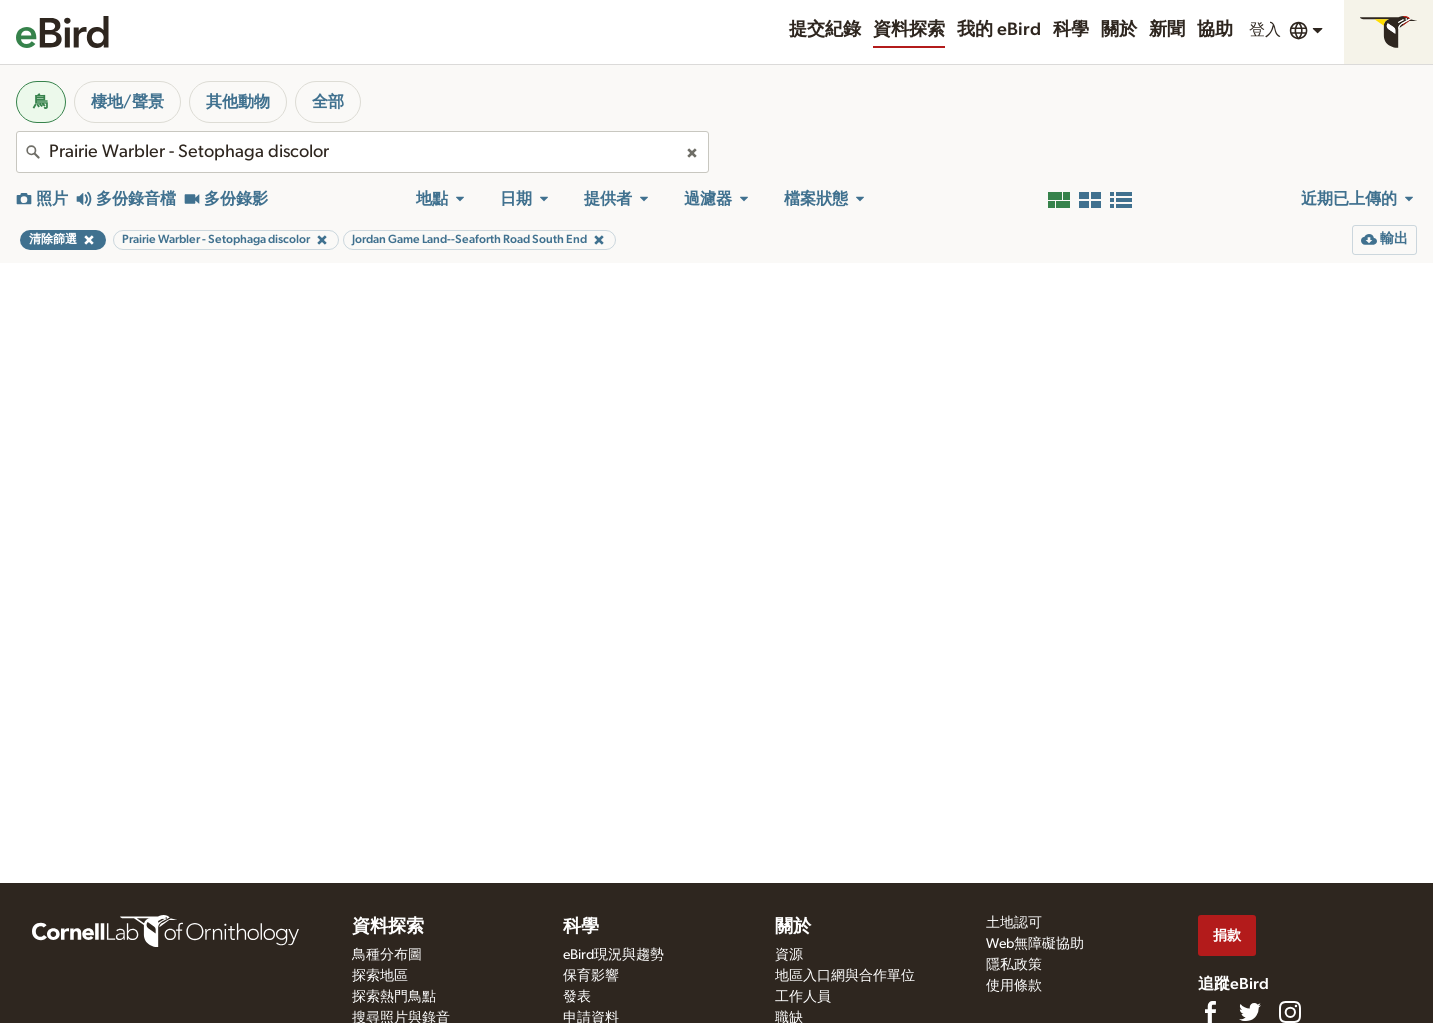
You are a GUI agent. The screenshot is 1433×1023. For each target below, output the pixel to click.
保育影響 (591, 976)
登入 (1265, 30)
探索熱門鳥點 (394, 997)
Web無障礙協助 (1035, 944)
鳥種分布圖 (387, 955)
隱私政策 (1014, 965)
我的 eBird (999, 30)
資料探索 (909, 30)
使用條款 (1014, 986)
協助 (1215, 30)
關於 (1119, 30)
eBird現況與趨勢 (613, 955)
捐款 (1227, 935)
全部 (328, 102)
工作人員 (803, 997)
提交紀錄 (825, 30)
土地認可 (1014, 923)
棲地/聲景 (127, 102)
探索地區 (380, 976)
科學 (1071, 30)
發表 (577, 997)
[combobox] (362, 152)
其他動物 (238, 102)
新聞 (1167, 30)
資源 (789, 955)
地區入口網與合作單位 (845, 976)
